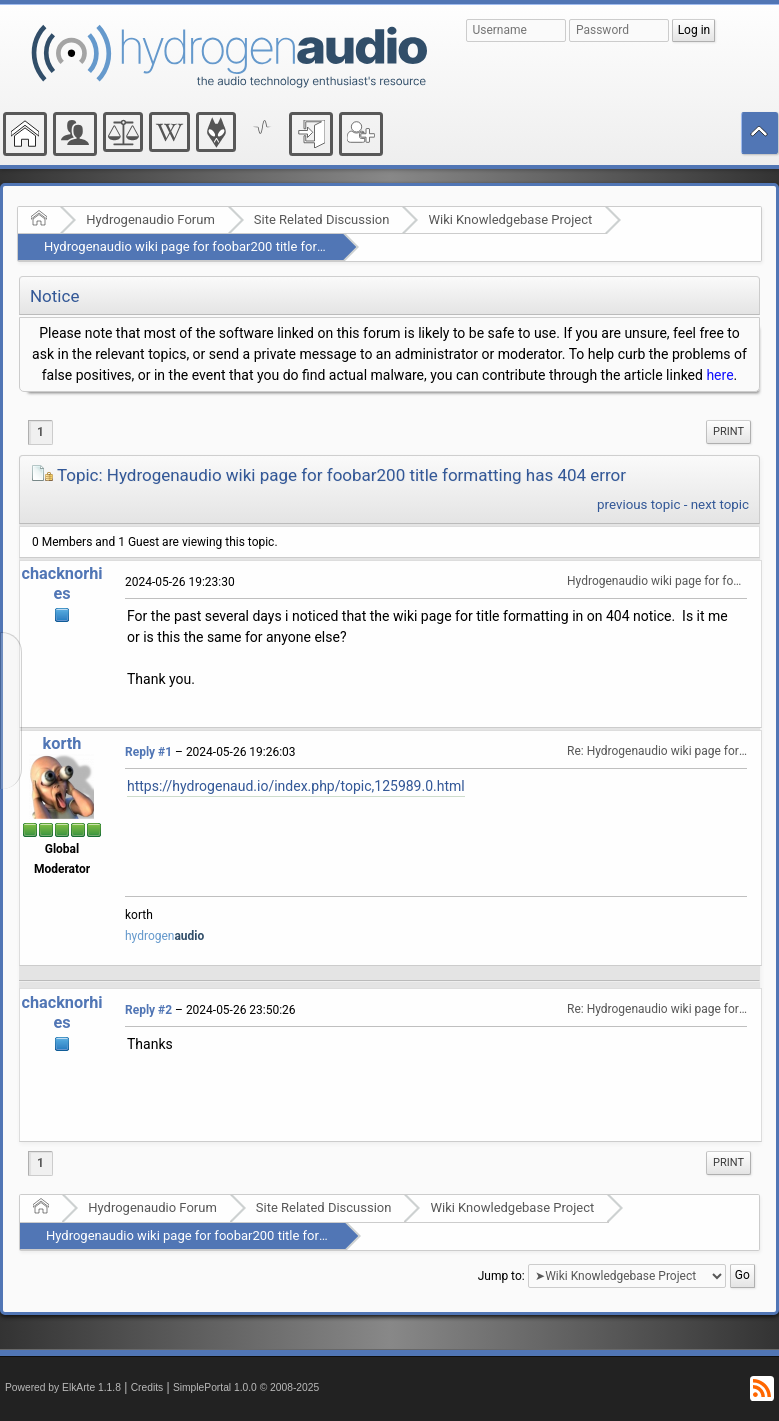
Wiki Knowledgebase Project (510, 219)
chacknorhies (61, 583)
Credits (147, 1387)
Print (728, 431)
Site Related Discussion (322, 219)
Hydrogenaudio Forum (150, 219)
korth (62, 743)
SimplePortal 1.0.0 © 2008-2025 (246, 1387)
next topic (720, 504)
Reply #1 (148, 752)
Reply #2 (148, 1010)
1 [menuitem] (40, 432)
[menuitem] (728, 432)
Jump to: (501, 1276)
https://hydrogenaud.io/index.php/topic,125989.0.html (296, 786)
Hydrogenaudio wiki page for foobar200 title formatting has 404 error (242, 246)
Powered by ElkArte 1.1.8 (63, 1387)
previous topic (638, 504)
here (719, 375)
